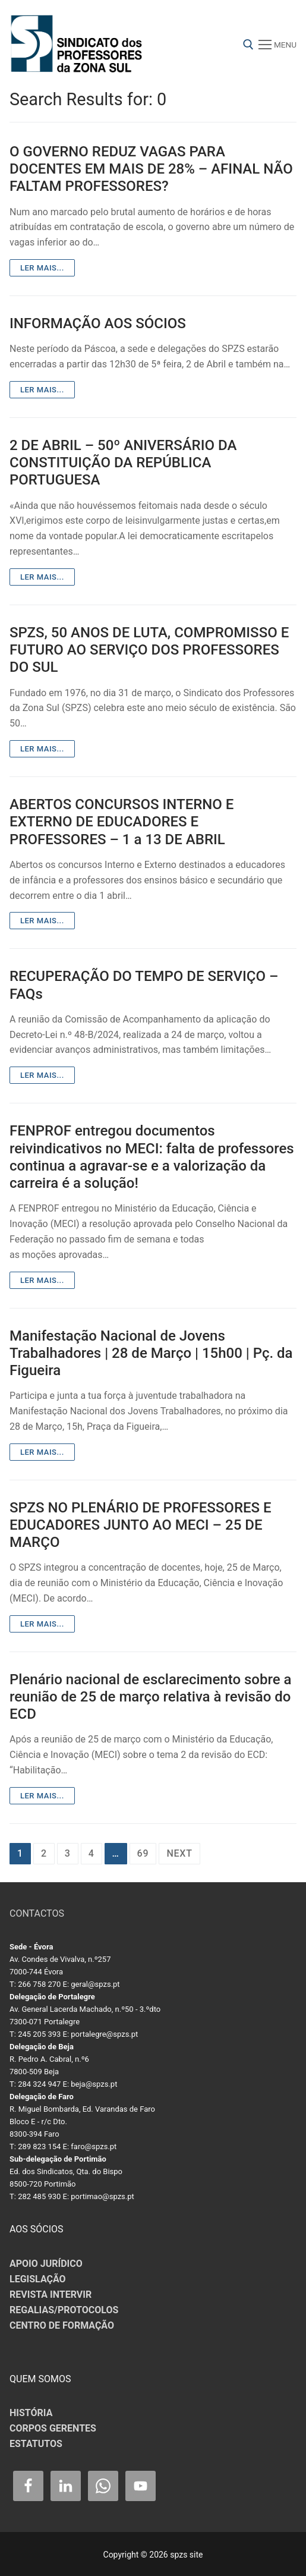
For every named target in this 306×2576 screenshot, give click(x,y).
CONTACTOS (37, 1913)
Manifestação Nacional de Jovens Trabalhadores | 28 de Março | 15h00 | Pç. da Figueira (151, 1353)
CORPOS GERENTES (53, 2428)
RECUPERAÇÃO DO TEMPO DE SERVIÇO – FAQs (144, 985)
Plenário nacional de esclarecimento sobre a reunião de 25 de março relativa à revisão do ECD (151, 1696)
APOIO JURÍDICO (46, 2263)
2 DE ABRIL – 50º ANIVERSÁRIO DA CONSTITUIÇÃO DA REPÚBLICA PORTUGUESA (123, 462)
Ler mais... (42, 267)
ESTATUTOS (36, 2443)
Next (179, 1853)
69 (143, 1853)
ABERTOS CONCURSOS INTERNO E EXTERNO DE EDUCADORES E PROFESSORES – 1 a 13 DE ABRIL (122, 821)
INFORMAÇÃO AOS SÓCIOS (98, 323)
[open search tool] (248, 44)
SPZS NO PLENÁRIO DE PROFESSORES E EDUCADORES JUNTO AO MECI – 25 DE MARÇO (141, 1524)
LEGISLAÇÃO (38, 2279)
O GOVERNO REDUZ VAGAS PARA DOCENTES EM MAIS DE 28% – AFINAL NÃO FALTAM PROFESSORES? (151, 168)
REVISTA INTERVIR (51, 2294)
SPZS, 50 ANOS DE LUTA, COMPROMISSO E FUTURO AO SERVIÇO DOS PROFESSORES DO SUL (149, 649)
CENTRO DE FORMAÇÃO (62, 2325)
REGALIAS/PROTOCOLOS (64, 2310)
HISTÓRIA (31, 2412)
